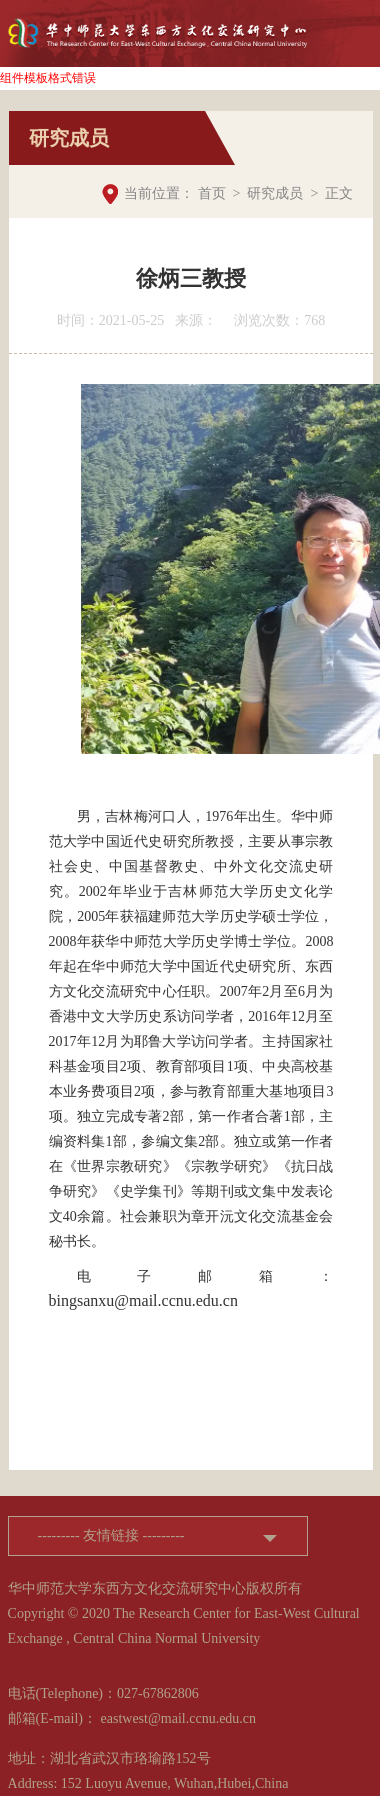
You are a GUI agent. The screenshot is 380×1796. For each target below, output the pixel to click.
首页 (212, 193)
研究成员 (275, 193)
